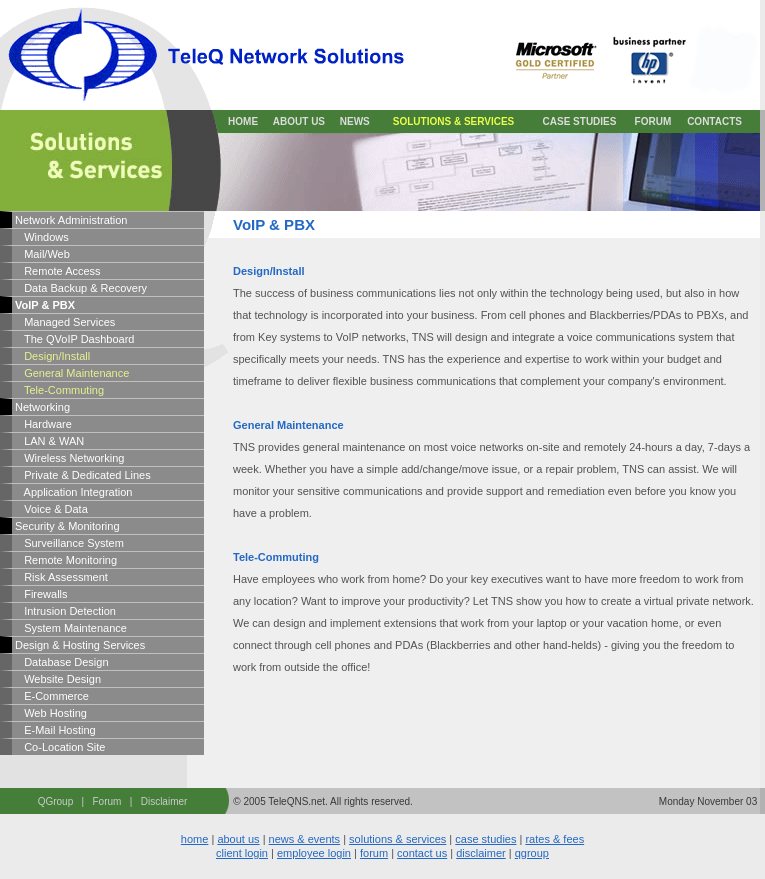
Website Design (58, 679)
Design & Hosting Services (80, 645)
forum (374, 853)
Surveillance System (69, 543)
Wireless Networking (69, 458)
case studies (485, 839)
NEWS (355, 121)
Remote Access (58, 271)
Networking (42, 407)
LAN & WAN (49, 441)
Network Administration (71, 220)
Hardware (43, 424)
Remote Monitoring (66, 560)
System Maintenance (71, 628)
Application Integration (73, 492)
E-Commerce (52, 696)
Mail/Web (42, 254)
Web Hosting (51, 713)
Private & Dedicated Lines (83, 475)
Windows (42, 237)
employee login (314, 853)
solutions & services (397, 839)
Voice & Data (51, 509)
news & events (305, 839)
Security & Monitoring (67, 526)
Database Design (62, 662)
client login (242, 853)
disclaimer (481, 853)
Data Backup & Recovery (81, 288)
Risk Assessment (61, 577)
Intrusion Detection (65, 611)
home (195, 839)
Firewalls (41, 594)
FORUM (653, 121)
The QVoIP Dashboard (74, 339)
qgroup (532, 853)
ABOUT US (299, 121)
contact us (422, 853)
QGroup (56, 801)
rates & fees (554, 839)
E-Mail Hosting (55, 730)
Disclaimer (164, 801)
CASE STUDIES (580, 121)
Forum (107, 801)
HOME (243, 121)
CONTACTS (714, 121)
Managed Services (65, 322)
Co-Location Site (60, 747)
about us (238, 839)
